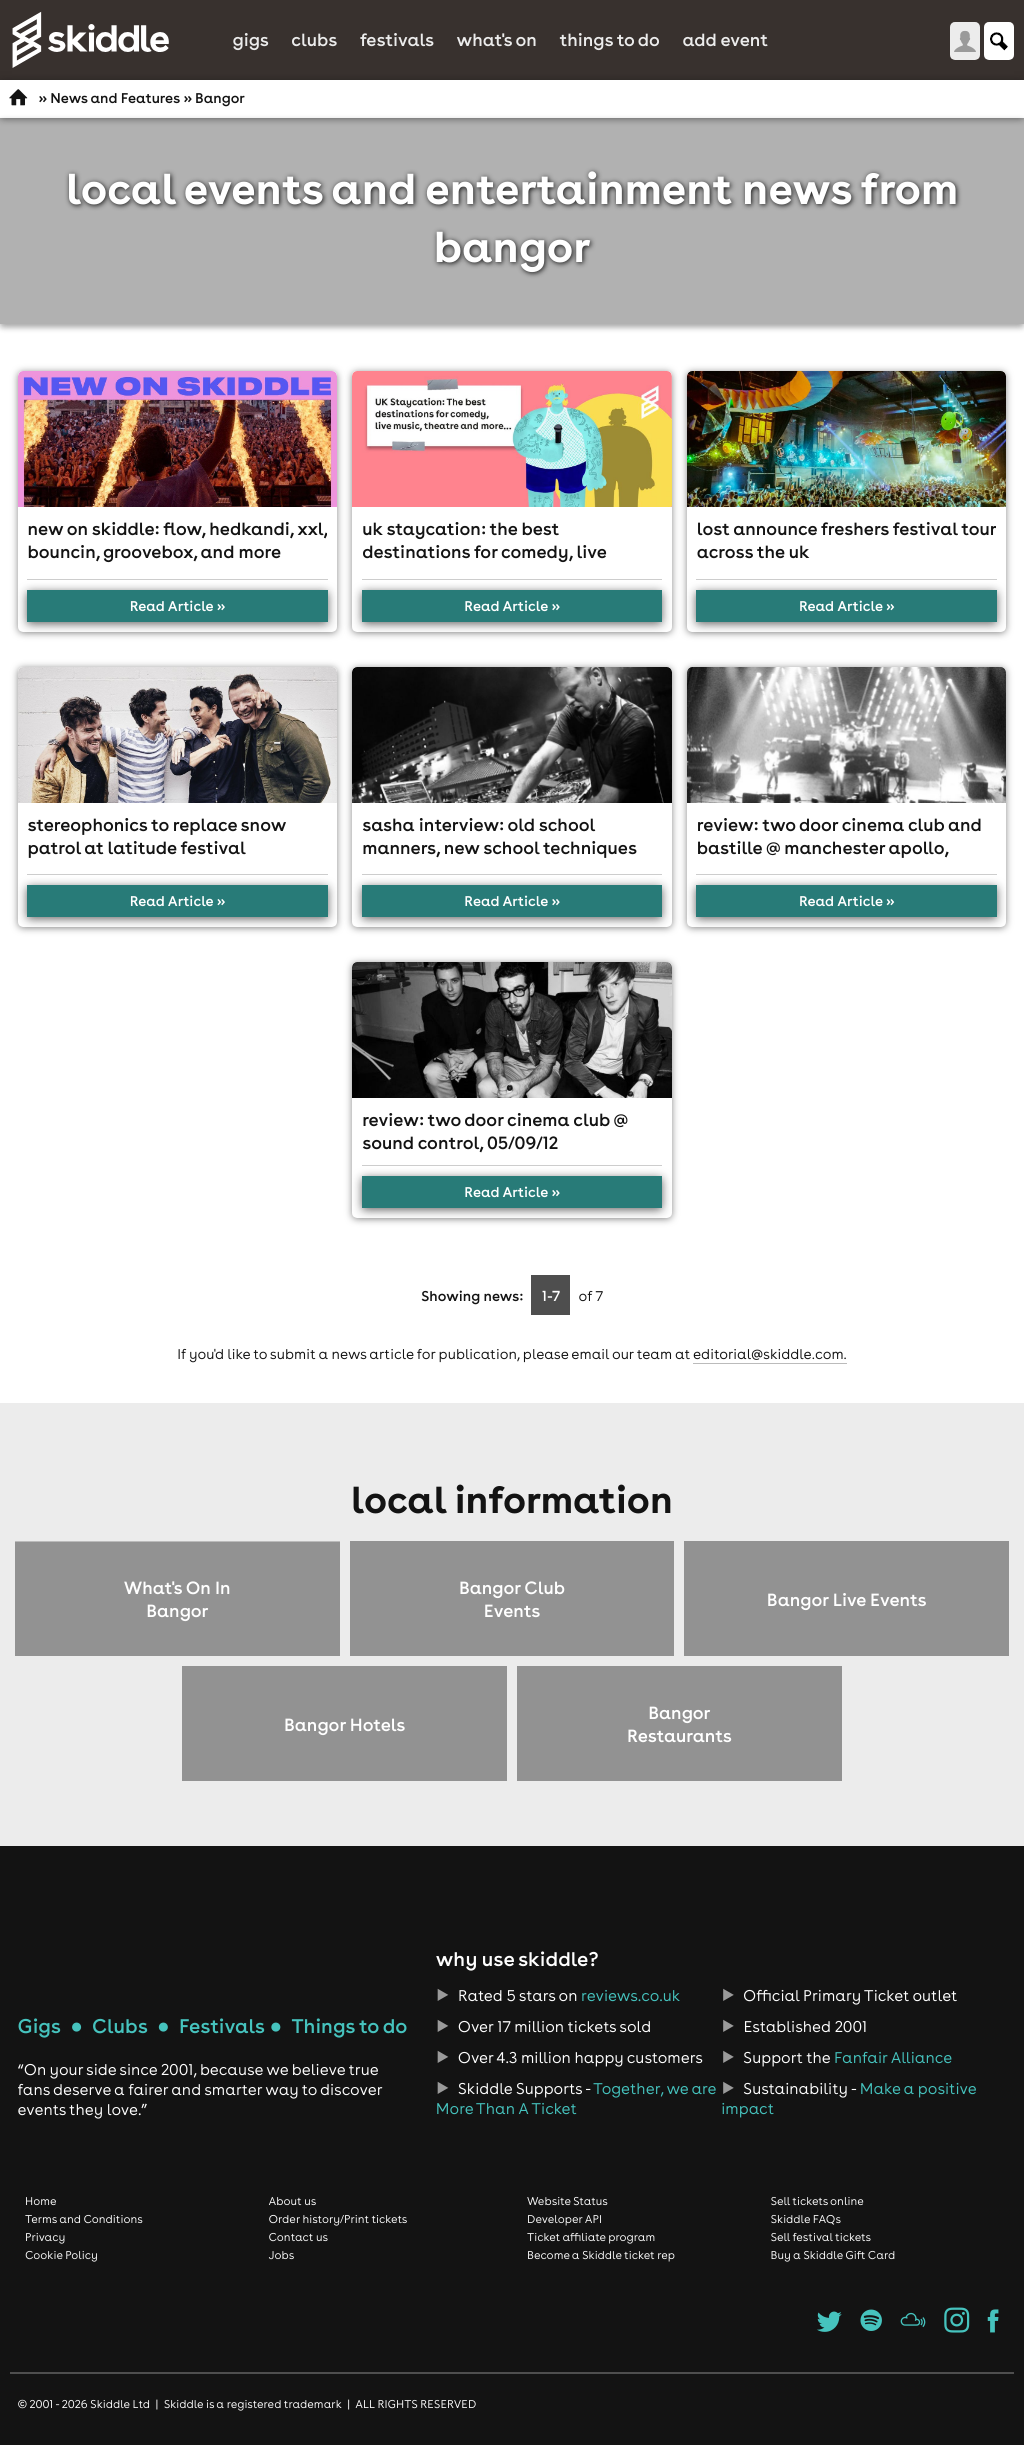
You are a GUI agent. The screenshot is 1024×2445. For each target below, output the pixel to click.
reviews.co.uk (630, 1996)
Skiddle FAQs (806, 2219)
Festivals (397, 39)
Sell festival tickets (821, 2237)
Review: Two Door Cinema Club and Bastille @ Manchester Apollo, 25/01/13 (839, 847)
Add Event (725, 39)
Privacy (45, 2237)
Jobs (282, 2255)
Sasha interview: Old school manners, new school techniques (499, 836)
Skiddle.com (90, 40)
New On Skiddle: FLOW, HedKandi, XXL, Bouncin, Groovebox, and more (178, 540)
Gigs (250, 39)
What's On (497, 39)
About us (293, 2201)
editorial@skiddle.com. (770, 1354)
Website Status (567, 2201)
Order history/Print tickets (338, 2219)
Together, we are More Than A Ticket (576, 2099)
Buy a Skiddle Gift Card (833, 2255)
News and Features (115, 98)
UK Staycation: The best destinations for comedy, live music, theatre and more (484, 551)
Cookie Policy (61, 2255)
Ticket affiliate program (591, 2237)
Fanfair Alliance (893, 2058)
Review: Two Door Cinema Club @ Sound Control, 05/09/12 (495, 1131)
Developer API (564, 2219)
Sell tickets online (817, 2201)
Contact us (299, 2237)
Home (41, 2201)
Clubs (314, 39)
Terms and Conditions (84, 2219)
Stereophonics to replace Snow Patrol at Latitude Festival (157, 836)
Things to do (609, 39)
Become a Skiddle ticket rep (601, 2255)
